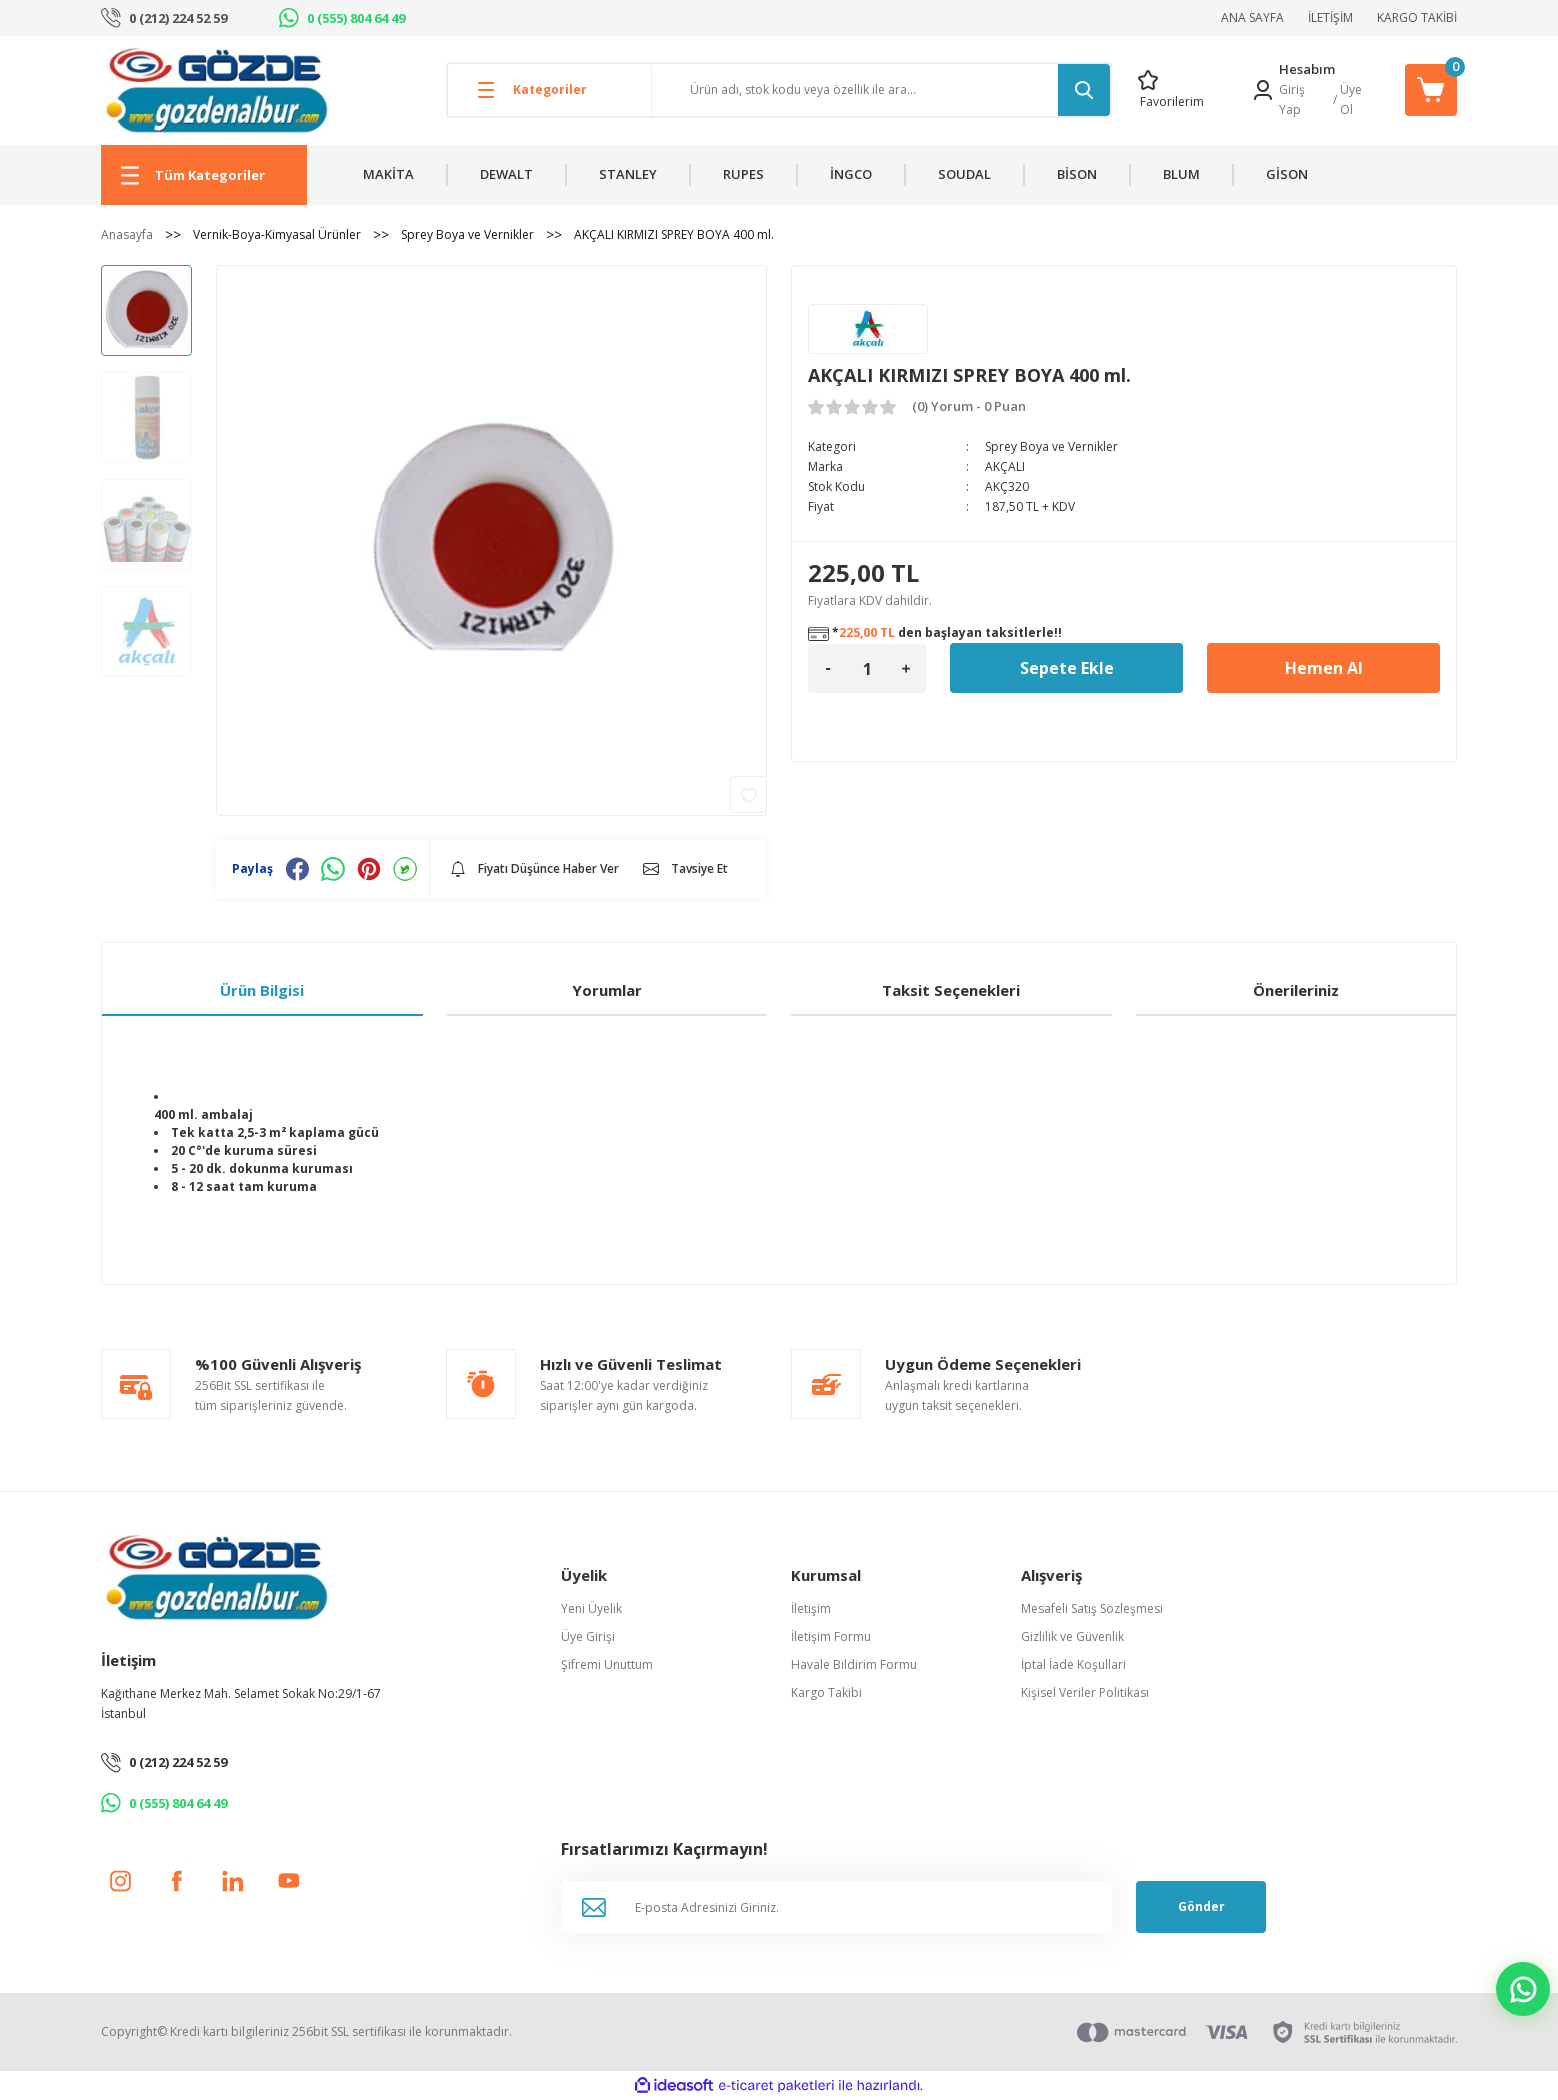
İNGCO (851, 174)
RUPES (743, 174)
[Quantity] (867, 668)
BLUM (1181, 174)
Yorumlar (607, 990)
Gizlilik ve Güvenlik (1072, 1636)
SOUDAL (964, 174)
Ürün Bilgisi (262, 990)
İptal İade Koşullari (1073, 1664)
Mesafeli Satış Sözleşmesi (1092, 1608)
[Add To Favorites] (748, 794)
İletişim (811, 1608)
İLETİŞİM (1330, 17)
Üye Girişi (588, 1636)
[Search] (881, 90)
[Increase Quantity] (906, 668)
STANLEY (628, 174)
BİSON (1077, 174)
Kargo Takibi (826, 1692)
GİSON (1287, 174)
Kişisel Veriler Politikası (1085, 1692)
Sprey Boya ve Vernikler (1051, 446)
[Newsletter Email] (836, 1907)
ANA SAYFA (1252, 17)
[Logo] (216, 89)
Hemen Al (1324, 668)
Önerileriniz (1296, 990)
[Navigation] (204, 175)
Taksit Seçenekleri (951, 990)
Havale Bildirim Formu (854, 1664)
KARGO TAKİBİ (1417, 17)
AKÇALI (1005, 466)
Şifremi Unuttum (607, 1664)
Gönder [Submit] (1201, 1906)
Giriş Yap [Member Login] (1292, 99)
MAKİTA (388, 174)
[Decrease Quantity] (828, 668)
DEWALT (506, 174)
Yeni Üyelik (591, 1608)
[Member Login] (1263, 90)
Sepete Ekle (1067, 668)
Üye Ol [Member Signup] (1351, 99)
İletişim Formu (831, 1636)
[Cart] (1431, 90)
